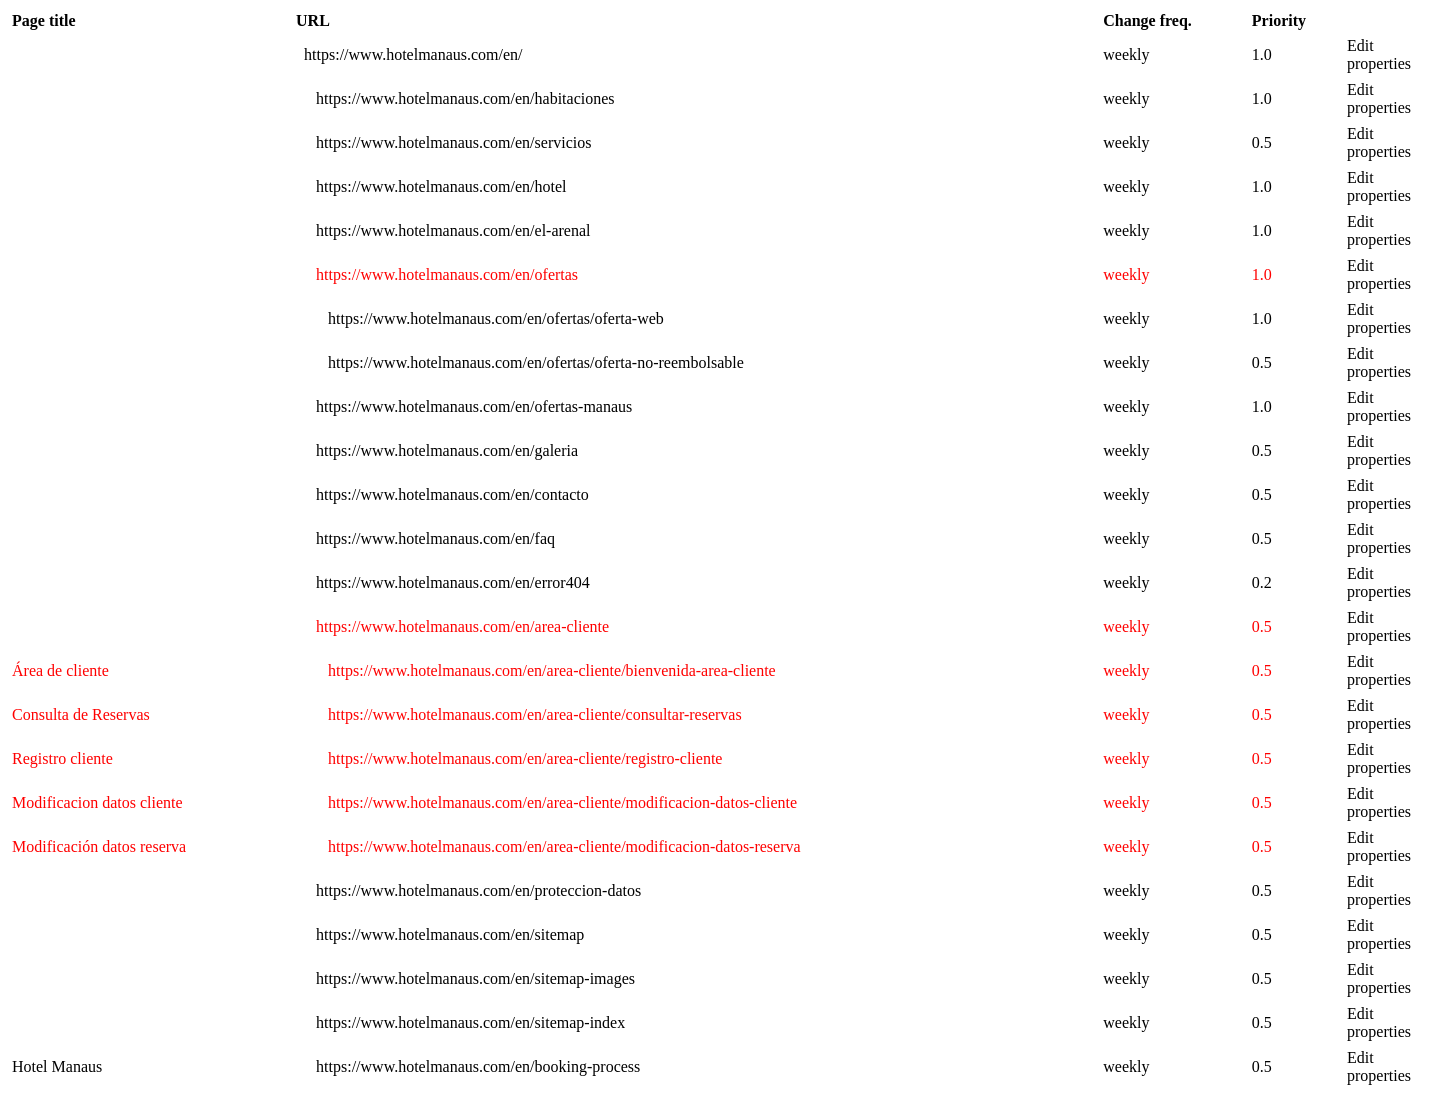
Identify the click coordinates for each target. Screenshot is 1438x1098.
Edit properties (1379, 54)
